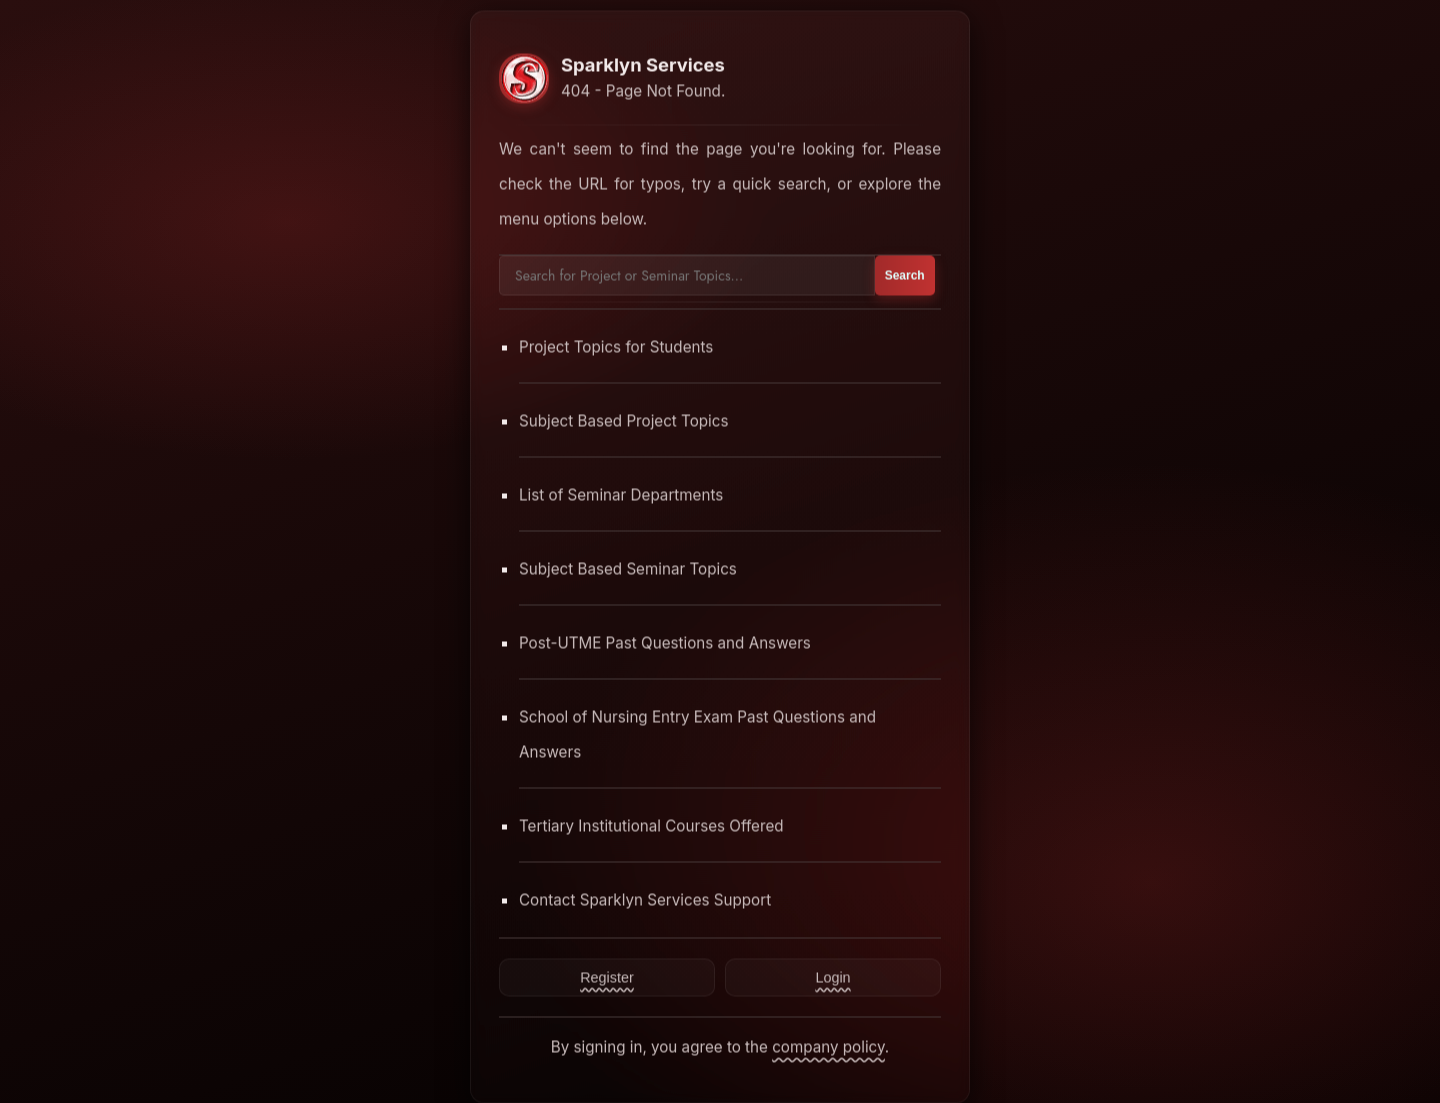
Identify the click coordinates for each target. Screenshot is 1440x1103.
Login (832, 977)
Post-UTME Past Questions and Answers (665, 642)
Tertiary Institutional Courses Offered (651, 825)
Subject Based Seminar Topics (628, 568)
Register (607, 977)
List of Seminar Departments (621, 494)
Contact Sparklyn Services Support (645, 899)
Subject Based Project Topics (624, 420)
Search (905, 275)
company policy (828, 1046)
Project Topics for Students (616, 346)
